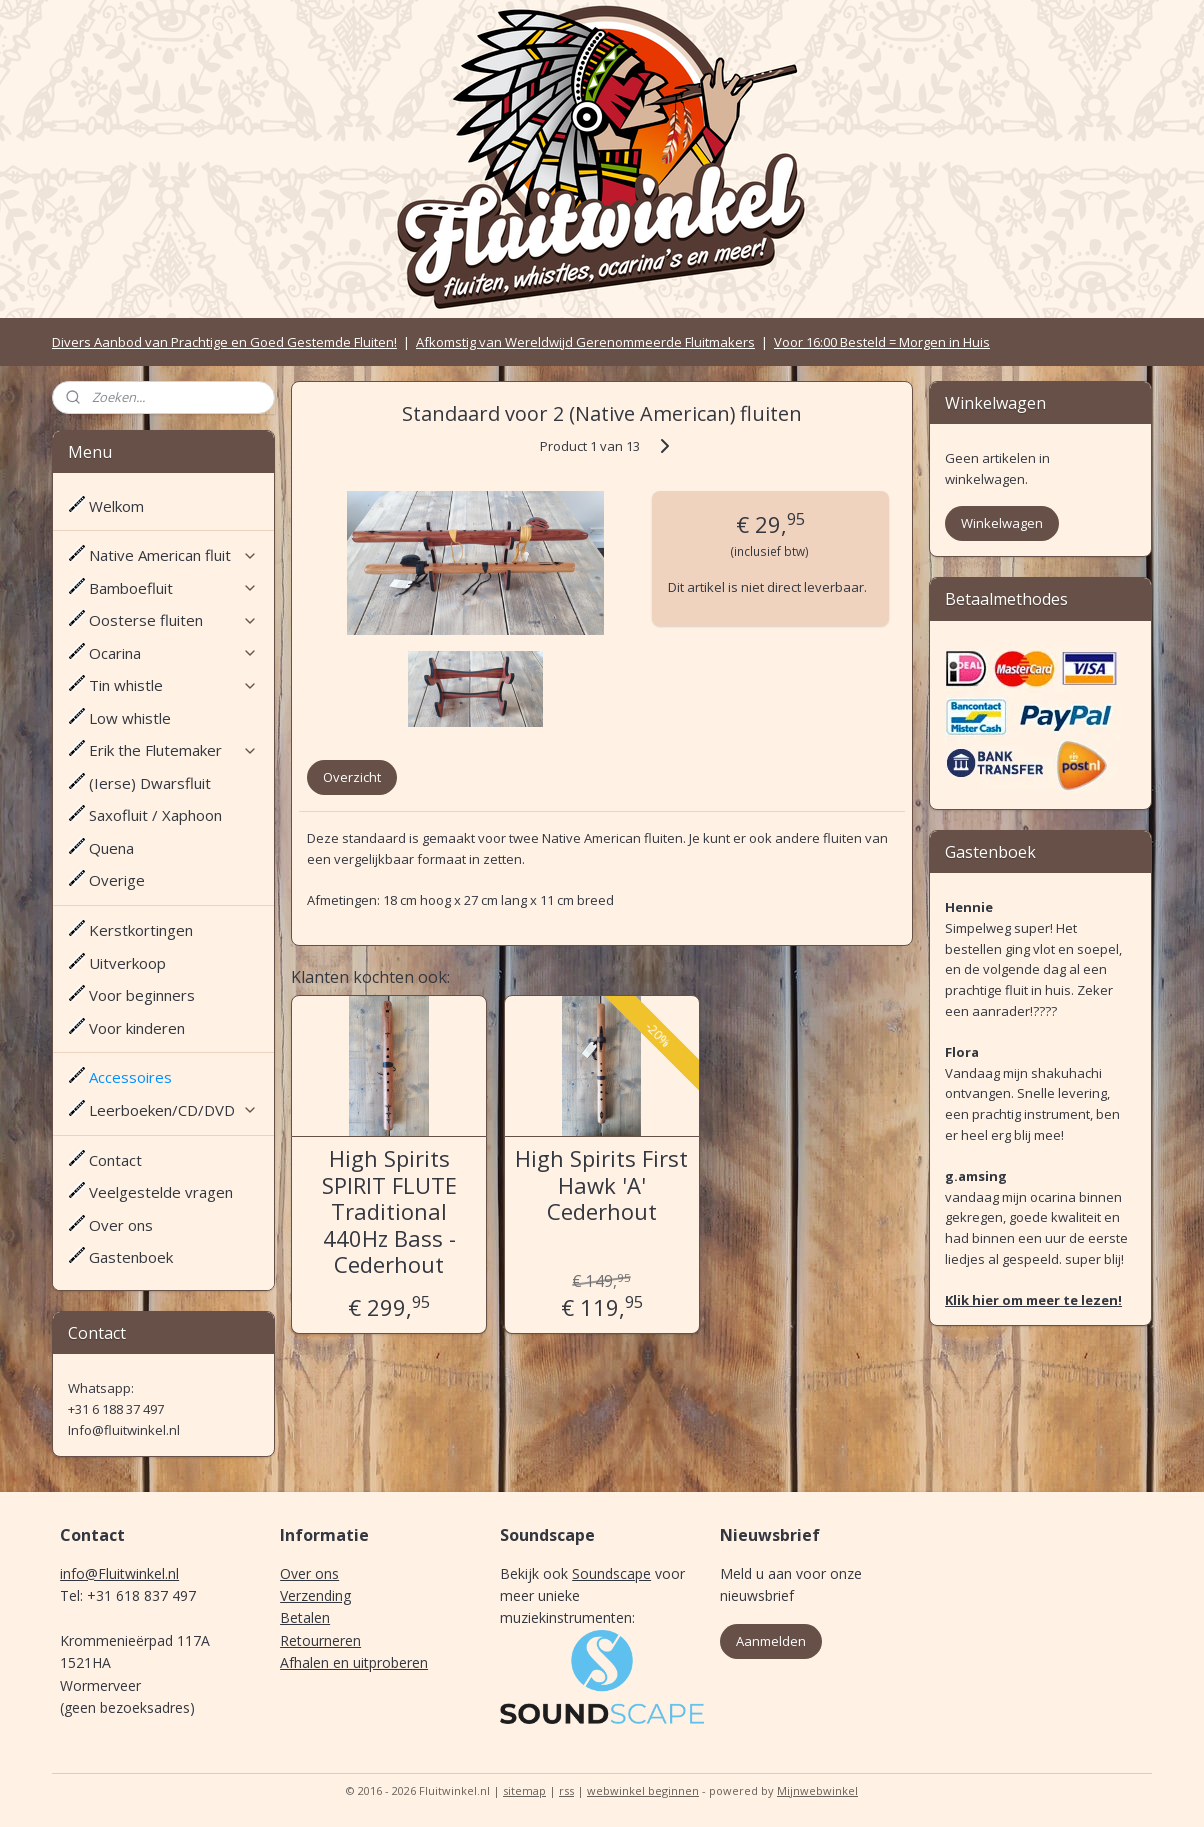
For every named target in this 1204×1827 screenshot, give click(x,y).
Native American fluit (173, 555)
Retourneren (320, 1640)
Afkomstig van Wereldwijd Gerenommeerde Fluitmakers (585, 342)
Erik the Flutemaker (173, 750)
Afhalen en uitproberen (354, 1662)
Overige (117, 880)
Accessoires (130, 1077)
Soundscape (611, 1573)
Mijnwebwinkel (817, 1790)
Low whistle (130, 718)
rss (566, 1790)
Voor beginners (142, 995)
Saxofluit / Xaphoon (155, 815)
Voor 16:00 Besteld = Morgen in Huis (882, 342)
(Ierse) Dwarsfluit (150, 783)
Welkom (116, 506)
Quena (111, 848)
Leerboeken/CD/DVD (173, 1110)
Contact (115, 1160)
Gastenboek (131, 1257)
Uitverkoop (127, 963)
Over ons (121, 1225)
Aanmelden (771, 1641)
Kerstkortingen (141, 930)
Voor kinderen (137, 1028)
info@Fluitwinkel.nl (119, 1573)
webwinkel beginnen (643, 1790)
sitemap (524, 1790)
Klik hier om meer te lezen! (1033, 1300)
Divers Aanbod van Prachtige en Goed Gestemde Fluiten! (224, 342)
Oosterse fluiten (173, 620)
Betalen (305, 1617)
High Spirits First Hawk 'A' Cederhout (601, 1184)
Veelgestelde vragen (161, 1192)
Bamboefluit (173, 588)
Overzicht (352, 777)
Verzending (315, 1595)
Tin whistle (173, 685)
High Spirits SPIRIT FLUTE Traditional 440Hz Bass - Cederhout (389, 1211)
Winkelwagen (1002, 523)
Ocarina (173, 653)
